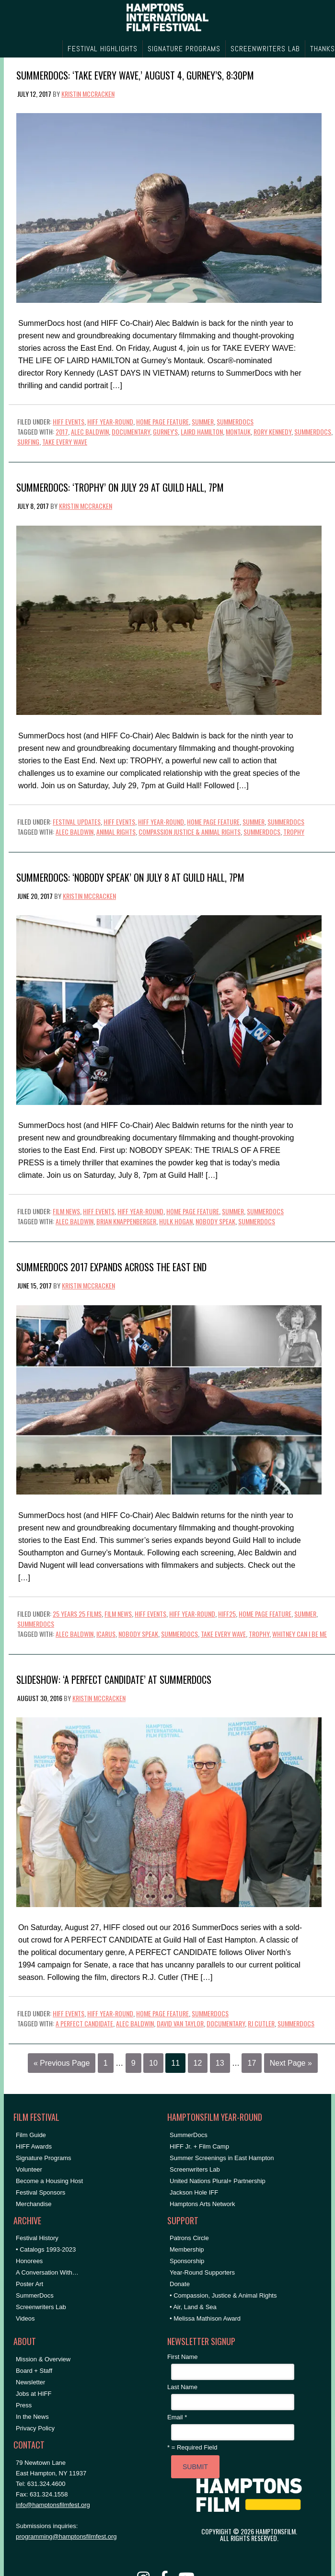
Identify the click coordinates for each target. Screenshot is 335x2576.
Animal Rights (116, 832)
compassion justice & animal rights (190, 832)
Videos (25, 2318)
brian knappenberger (126, 1221)
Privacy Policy (35, 2428)
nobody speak (215, 1221)
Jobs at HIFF (33, 2393)
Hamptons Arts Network (202, 2204)
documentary (131, 431)
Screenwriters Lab (41, 2307)
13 (220, 2063)
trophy (293, 832)
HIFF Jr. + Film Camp (199, 2146)
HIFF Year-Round (110, 421)
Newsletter (30, 2382)
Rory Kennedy (272, 431)
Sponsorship (187, 2261)
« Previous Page (62, 2063)
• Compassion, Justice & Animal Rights (223, 2295)
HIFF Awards (34, 2146)
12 (198, 2063)
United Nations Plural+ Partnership (218, 2181)
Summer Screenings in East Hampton (222, 2158)
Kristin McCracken (88, 94)
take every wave (64, 442)
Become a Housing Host (49, 2181)
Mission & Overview (43, 2359)
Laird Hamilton (202, 431)
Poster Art (29, 2284)
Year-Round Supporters (202, 2272)
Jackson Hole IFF (194, 2192)
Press (24, 2405)
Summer (203, 421)
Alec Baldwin (90, 431)
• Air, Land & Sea (193, 2307)
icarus (106, 1634)
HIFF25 (227, 1614)
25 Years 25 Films (77, 1614)
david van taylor (180, 2023)
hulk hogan (176, 1221)
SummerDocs (235, 421)
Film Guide (31, 2135)
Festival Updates (77, 821)
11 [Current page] (175, 2063)
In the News (32, 2416)
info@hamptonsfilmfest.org (53, 2504)
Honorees (29, 2261)
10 (153, 2063)
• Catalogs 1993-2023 (46, 2249)
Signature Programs (43, 2158)
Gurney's (165, 431)
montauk (238, 431)
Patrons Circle (189, 2238)
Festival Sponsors (40, 2192)
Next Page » (291, 2063)
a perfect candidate (84, 2023)
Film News (66, 1211)
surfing (28, 442)
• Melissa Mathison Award (205, 2318)
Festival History (37, 2238)
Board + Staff (34, 2370)
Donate (180, 2284)
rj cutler (261, 2023)
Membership (187, 2249)
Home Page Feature (162, 421)
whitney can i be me (299, 1634)
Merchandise (33, 2204)
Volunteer (29, 2169)
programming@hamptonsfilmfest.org (66, 2536)
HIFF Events (68, 421)
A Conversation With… (47, 2272)
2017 (62, 431)
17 (251, 2063)
